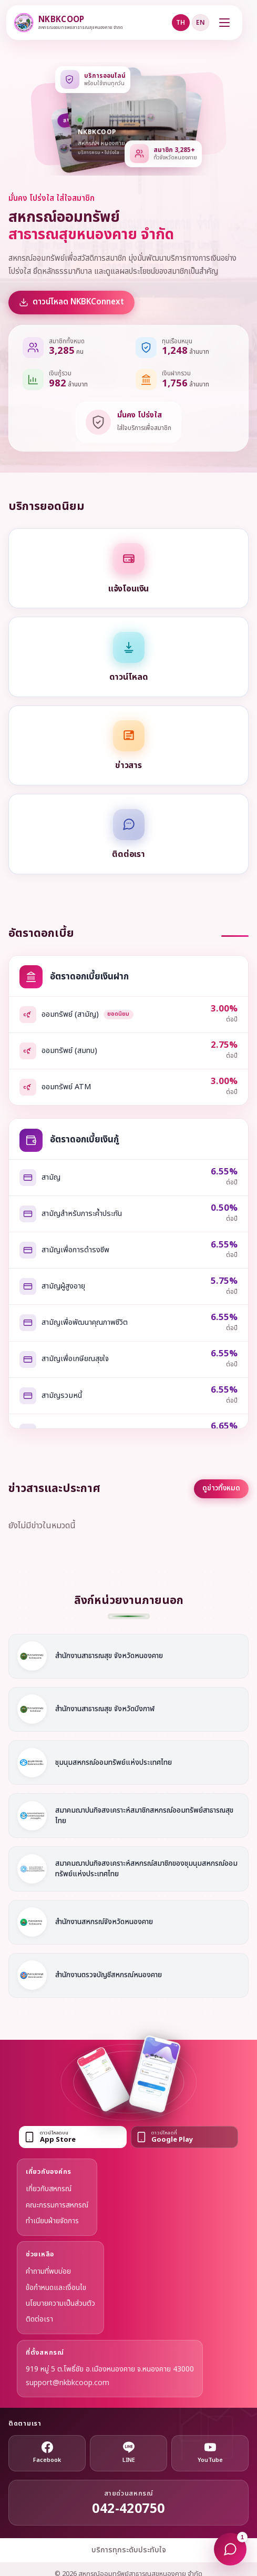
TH (180, 22)
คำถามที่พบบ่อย (48, 2271)
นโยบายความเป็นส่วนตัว (60, 2303)
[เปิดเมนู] (224, 23)
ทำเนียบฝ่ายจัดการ (52, 2220)
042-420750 (128, 2509)
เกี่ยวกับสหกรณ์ (48, 2188)
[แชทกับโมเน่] (230, 2549)
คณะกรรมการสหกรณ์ (57, 2205)
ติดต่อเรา (39, 2319)
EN (200, 22)
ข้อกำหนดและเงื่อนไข (56, 2287)
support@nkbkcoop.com (67, 2382)
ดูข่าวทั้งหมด (221, 1488)
